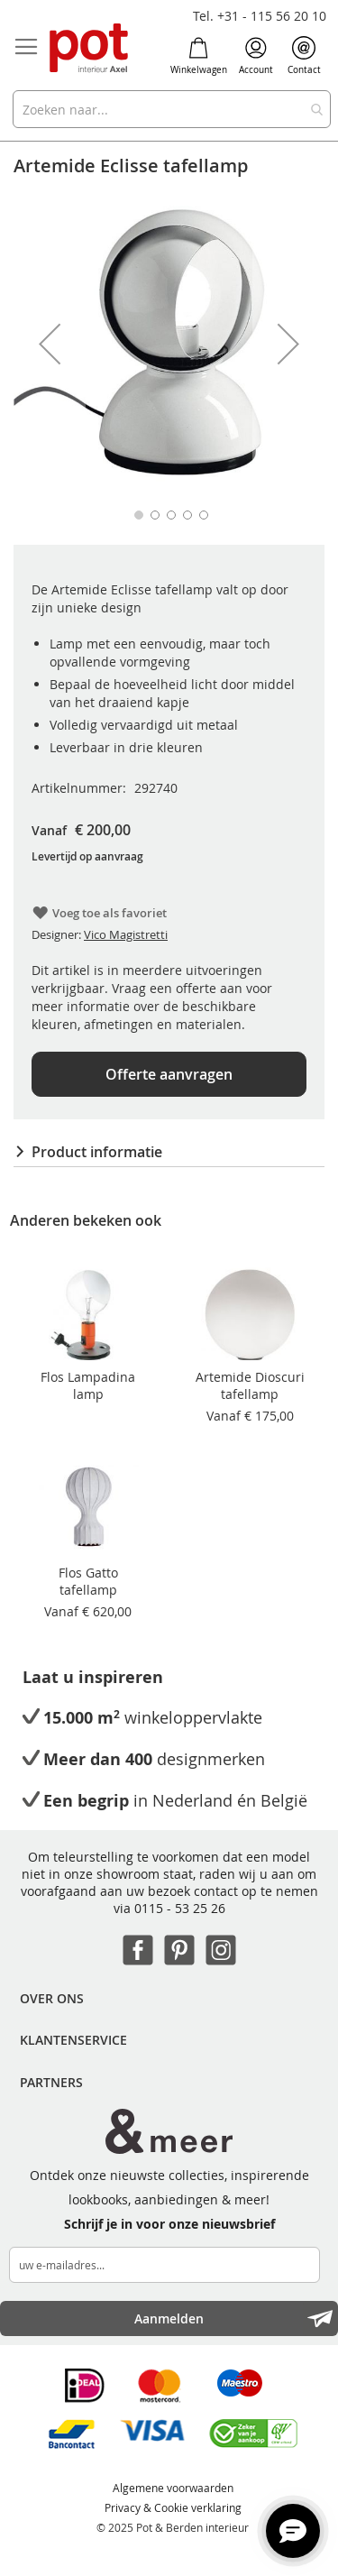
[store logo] (90, 49)
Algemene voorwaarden (173, 2487)
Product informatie (97, 1152)
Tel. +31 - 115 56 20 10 (259, 15)
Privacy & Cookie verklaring (173, 2507)
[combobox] (172, 109)
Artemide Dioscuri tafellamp (250, 1385)
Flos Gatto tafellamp (88, 1581)
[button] (50, 344)
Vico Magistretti (126, 934)
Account (256, 56)
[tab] (169, 1151)
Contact (304, 56)
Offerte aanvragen (169, 1074)
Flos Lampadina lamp (88, 1385)
